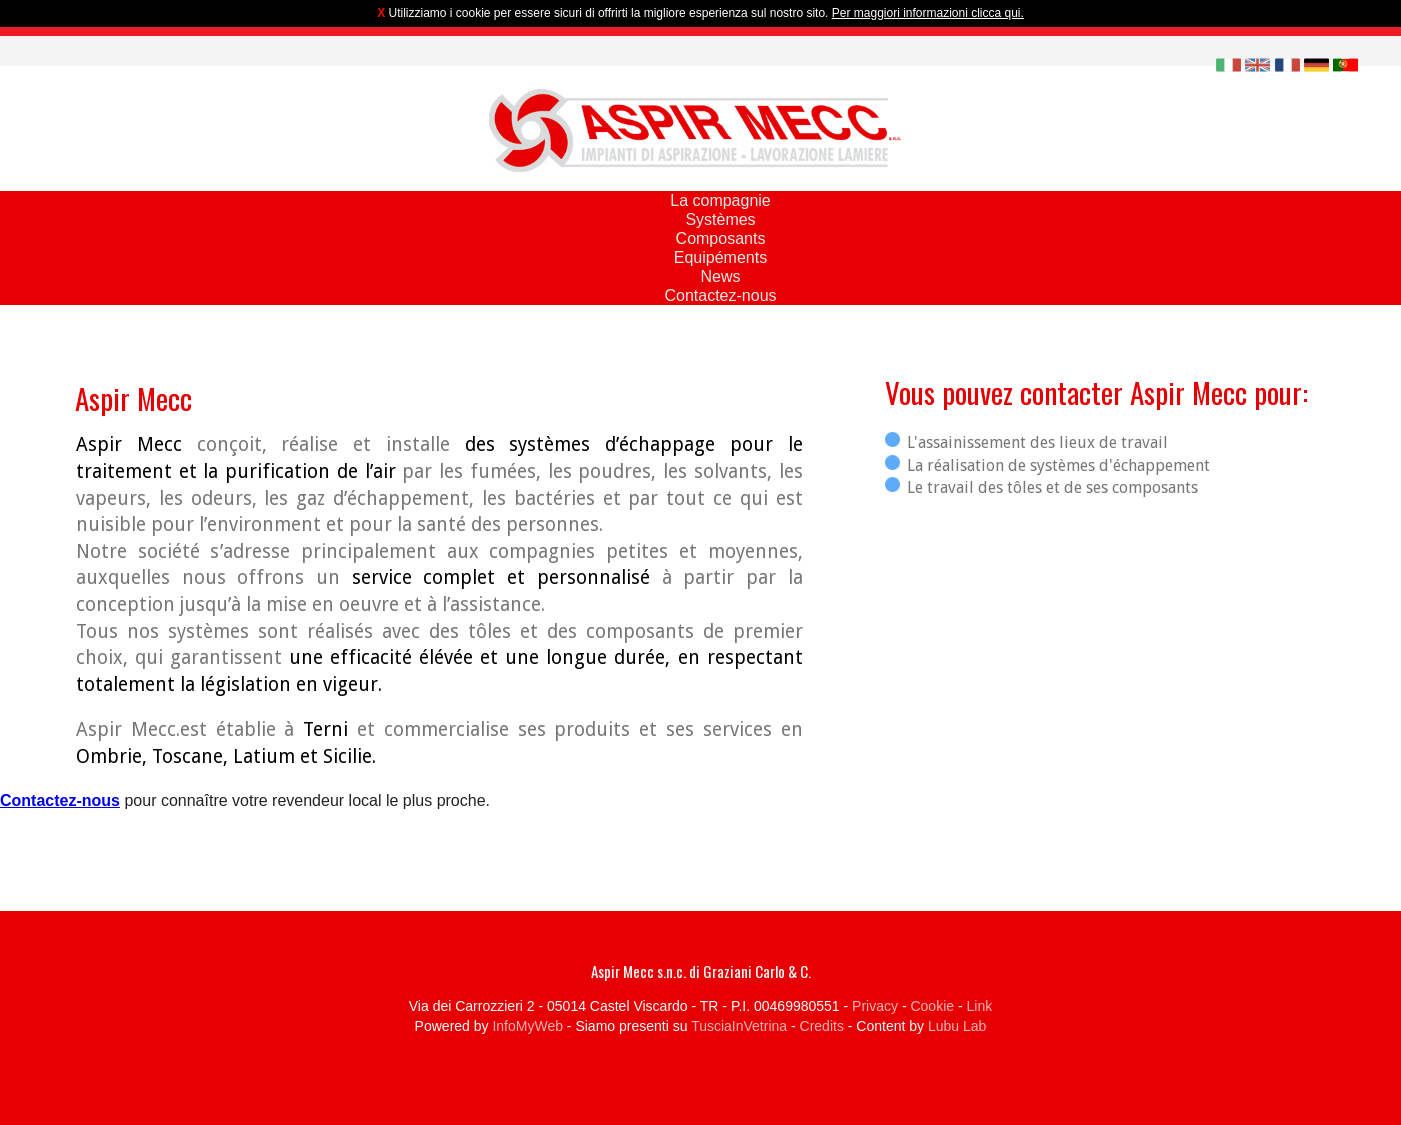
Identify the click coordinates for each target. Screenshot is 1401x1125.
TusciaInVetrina (739, 1026)
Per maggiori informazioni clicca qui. (928, 13)
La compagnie (720, 200)
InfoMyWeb (527, 1026)
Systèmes (720, 219)
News (720, 276)
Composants (721, 238)
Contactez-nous (720, 295)
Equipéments (720, 257)
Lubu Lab (957, 1026)
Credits (822, 1026)
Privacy (875, 1006)
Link (980, 1006)
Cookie (932, 1006)
